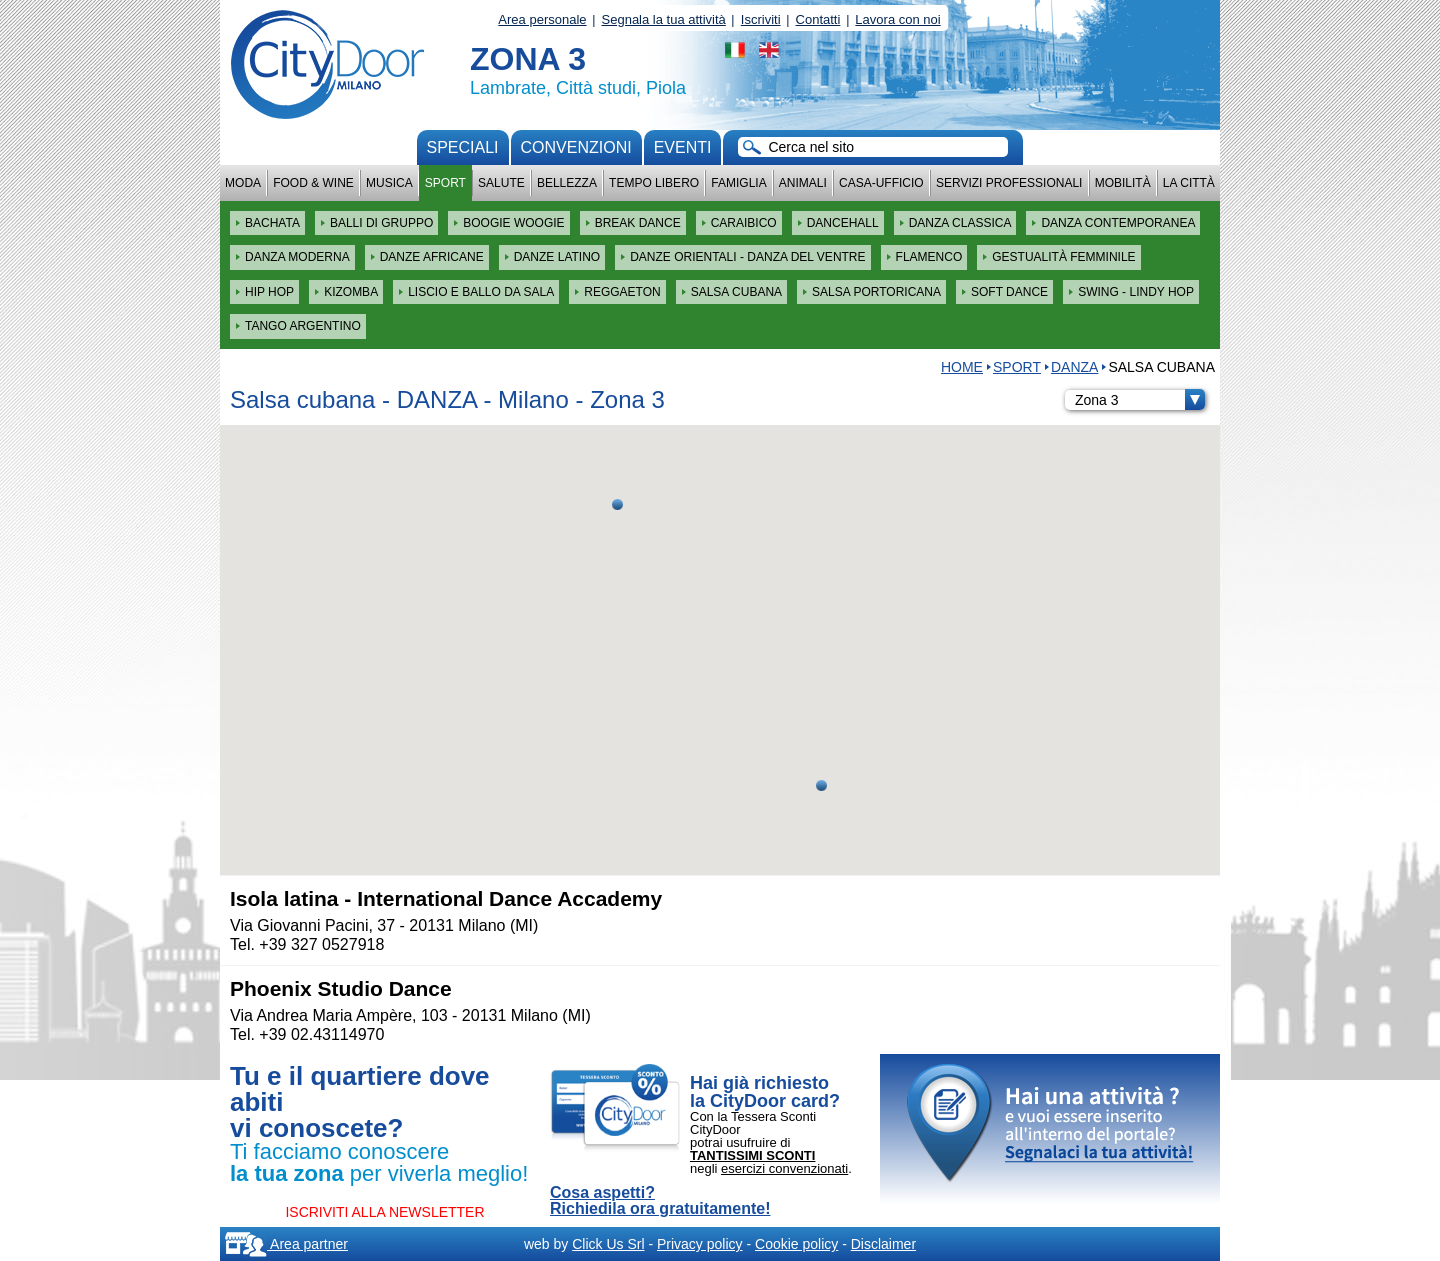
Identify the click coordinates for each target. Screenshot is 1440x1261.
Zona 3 (1140, 400)
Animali (803, 183)
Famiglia (738, 183)
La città (1189, 183)
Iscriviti (761, 19)
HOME (962, 367)
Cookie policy (796, 1244)
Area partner (286, 1244)
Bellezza (567, 183)
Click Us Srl (608, 1244)
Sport (445, 183)
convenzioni (576, 147)
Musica (389, 183)
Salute (501, 183)
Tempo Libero (654, 183)
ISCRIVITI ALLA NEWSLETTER (384, 1212)
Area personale (542, 19)
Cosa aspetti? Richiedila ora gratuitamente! (660, 1201)
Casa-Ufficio (881, 183)
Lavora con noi (897, 19)
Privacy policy (700, 1244)
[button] (821, 785)
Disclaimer (883, 1244)
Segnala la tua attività (664, 19)
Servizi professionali (1009, 183)
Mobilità (1123, 183)
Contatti (818, 19)
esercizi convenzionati (784, 1168)
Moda (243, 183)
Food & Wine (313, 183)
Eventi (683, 147)
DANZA (1074, 367)
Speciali (463, 147)
